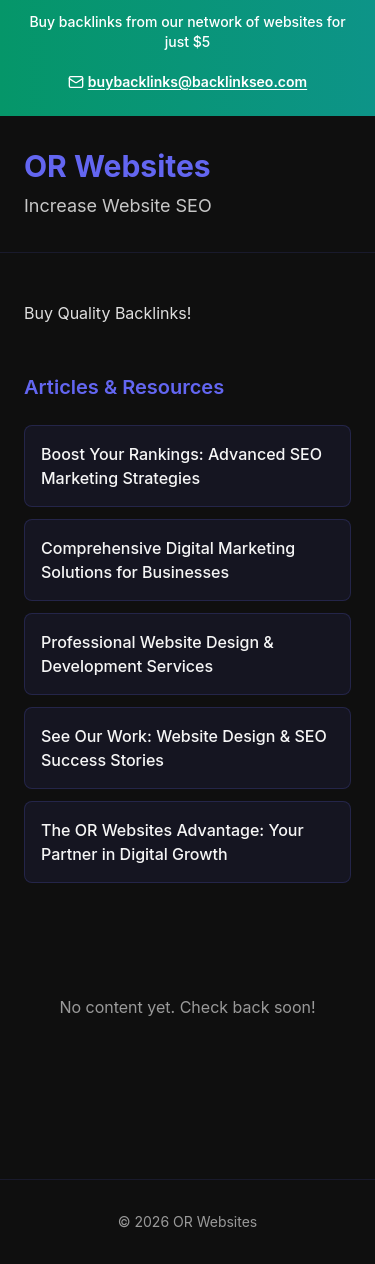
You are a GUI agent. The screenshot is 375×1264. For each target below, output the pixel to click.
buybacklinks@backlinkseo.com (187, 81)
